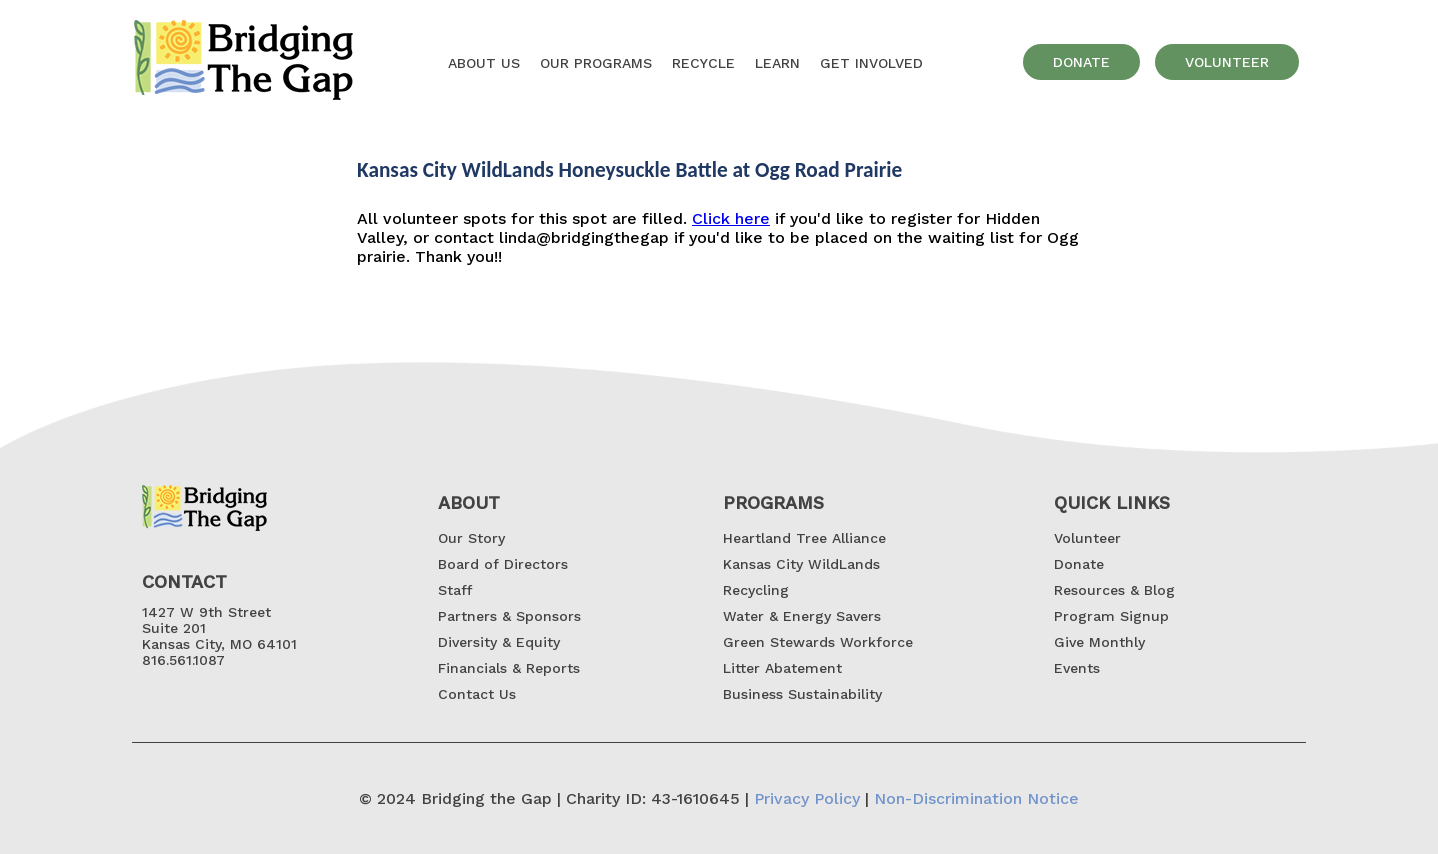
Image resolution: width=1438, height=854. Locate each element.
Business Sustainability (802, 694)
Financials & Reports (509, 668)
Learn (777, 63)
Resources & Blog (1114, 590)
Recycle (703, 63)
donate (1081, 62)
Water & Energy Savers (802, 616)
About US (484, 63)
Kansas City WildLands (801, 564)
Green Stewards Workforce (818, 642)
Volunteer (1087, 538)
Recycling (756, 590)
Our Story (471, 538)
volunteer (1227, 62)
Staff (455, 590)
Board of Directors (503, 564)
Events (1077, 668)
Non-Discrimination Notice (976, 798)
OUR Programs (596, 63)
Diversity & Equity (499, 642)
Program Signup (1111, 616)
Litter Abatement (782, 668)
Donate (1079, 564)
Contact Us (477, 694)
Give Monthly (1099, 642)
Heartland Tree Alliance (804, 538)
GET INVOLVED (871, 63)
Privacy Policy (807, 798)
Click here (731, 218)
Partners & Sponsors (509, 616)
